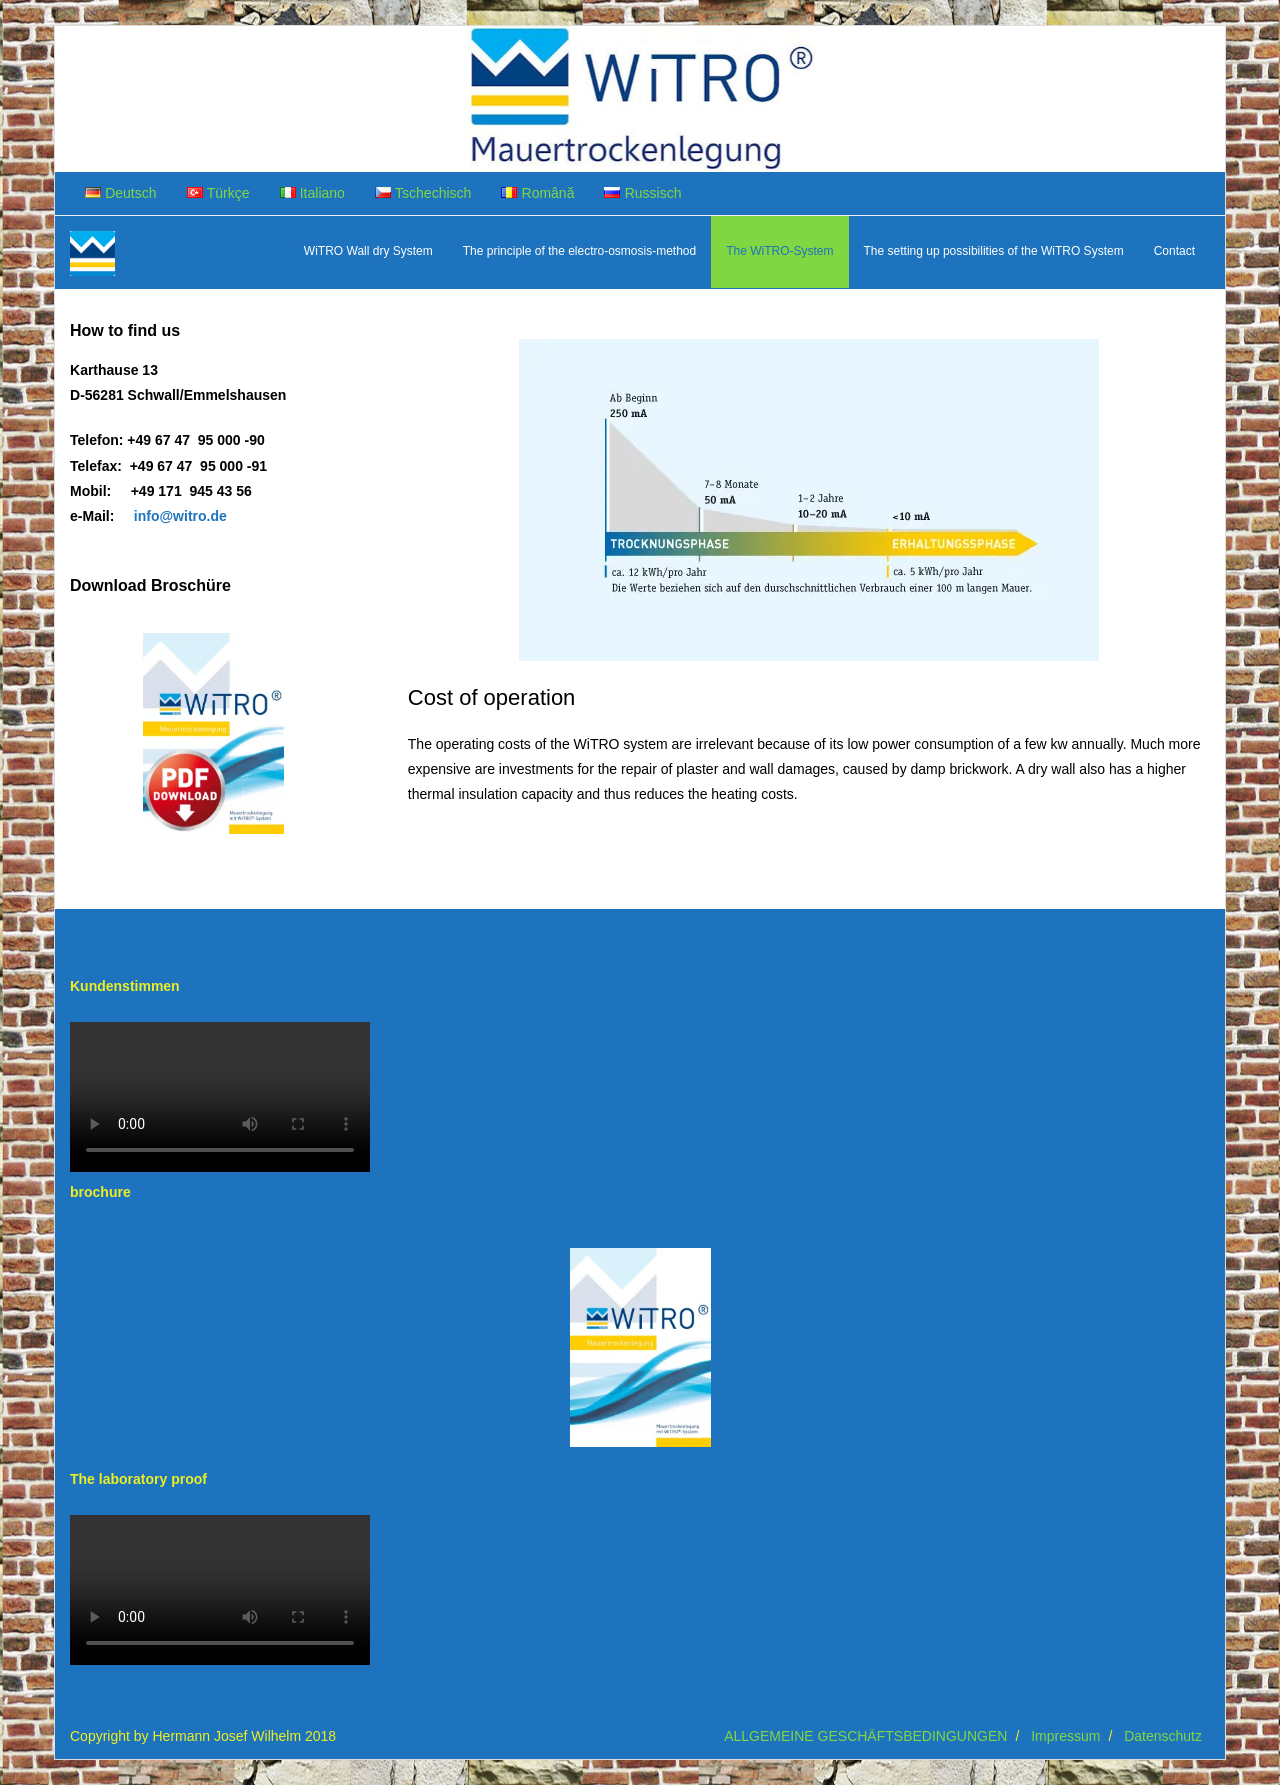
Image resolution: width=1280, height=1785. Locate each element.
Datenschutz (1163, 1736)
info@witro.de (180, 516)
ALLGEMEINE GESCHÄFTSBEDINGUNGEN (865, 1736)
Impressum (1065, 1736)
